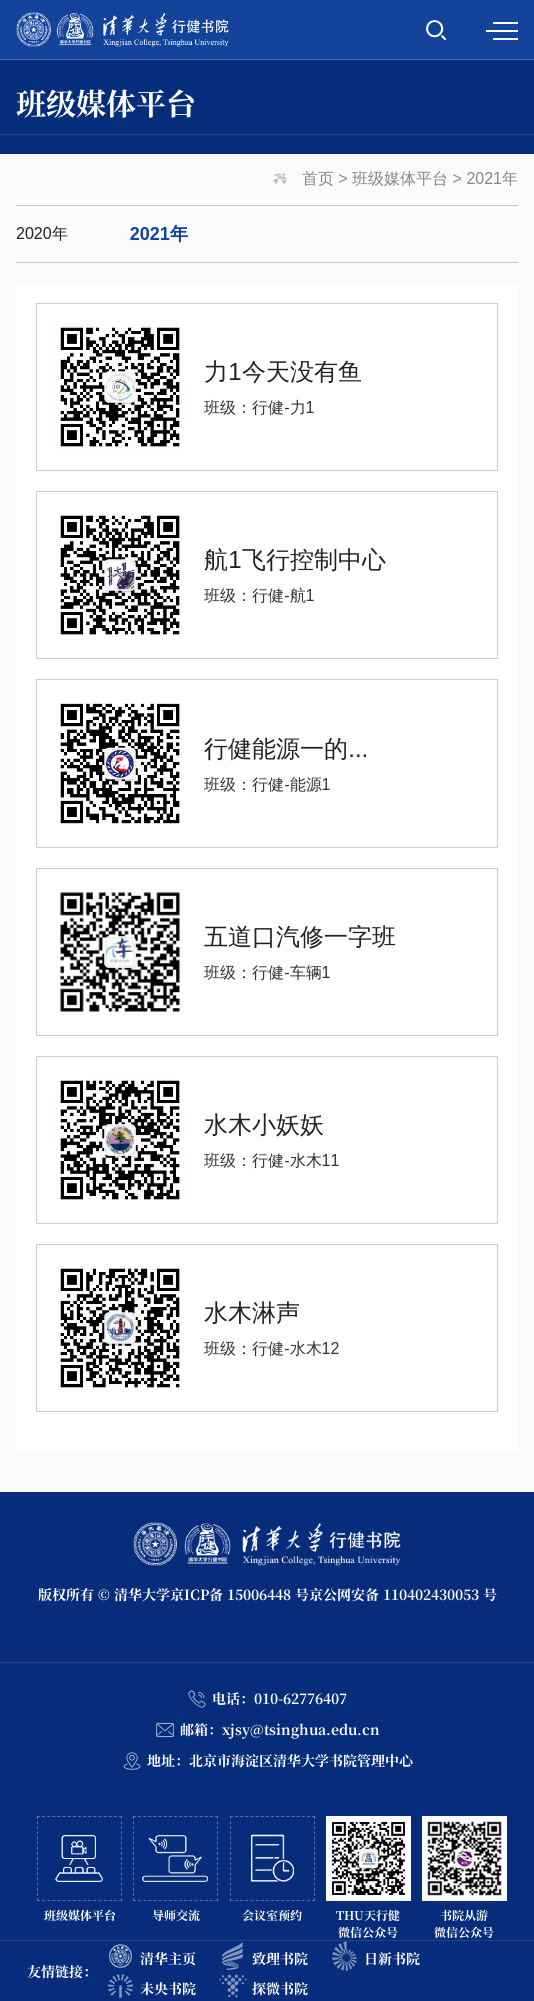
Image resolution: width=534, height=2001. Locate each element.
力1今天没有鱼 (282, 371)
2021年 (492, 178)
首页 (318, 178)
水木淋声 (252, 1312)
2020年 (42, 233)
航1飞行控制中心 (294, 559)
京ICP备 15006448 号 (239, 1594)
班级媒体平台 (400, 178)
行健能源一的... (286, 747)
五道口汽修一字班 (300, 935)
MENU (502, 30)
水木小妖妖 (264, 1123)
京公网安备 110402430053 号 (403, 1594)
